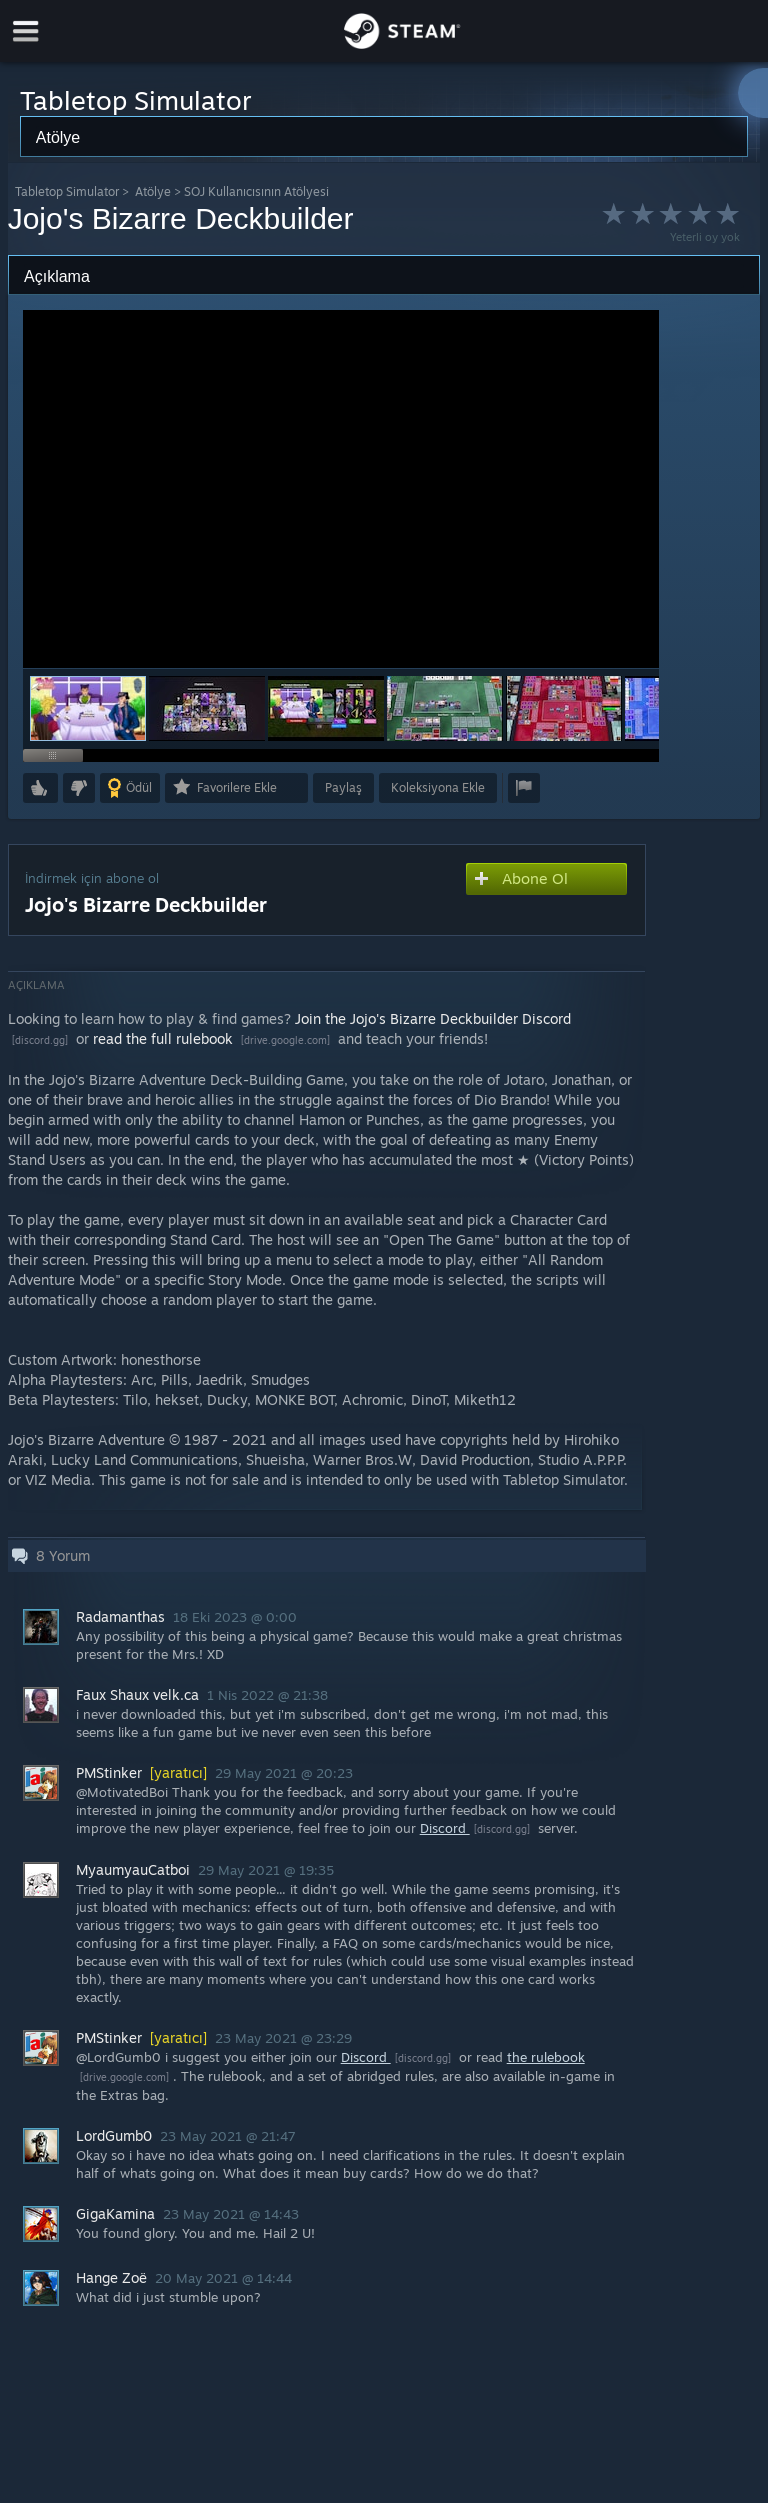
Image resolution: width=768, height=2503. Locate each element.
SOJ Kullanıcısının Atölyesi (256, 191)
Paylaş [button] (343, 787)
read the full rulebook (165, 1038)
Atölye (153, 191)
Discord (445, 1828)
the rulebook (546, 2057)
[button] (207, 708)
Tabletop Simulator (67, 191)
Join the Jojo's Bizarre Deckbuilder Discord (433, 1018)
